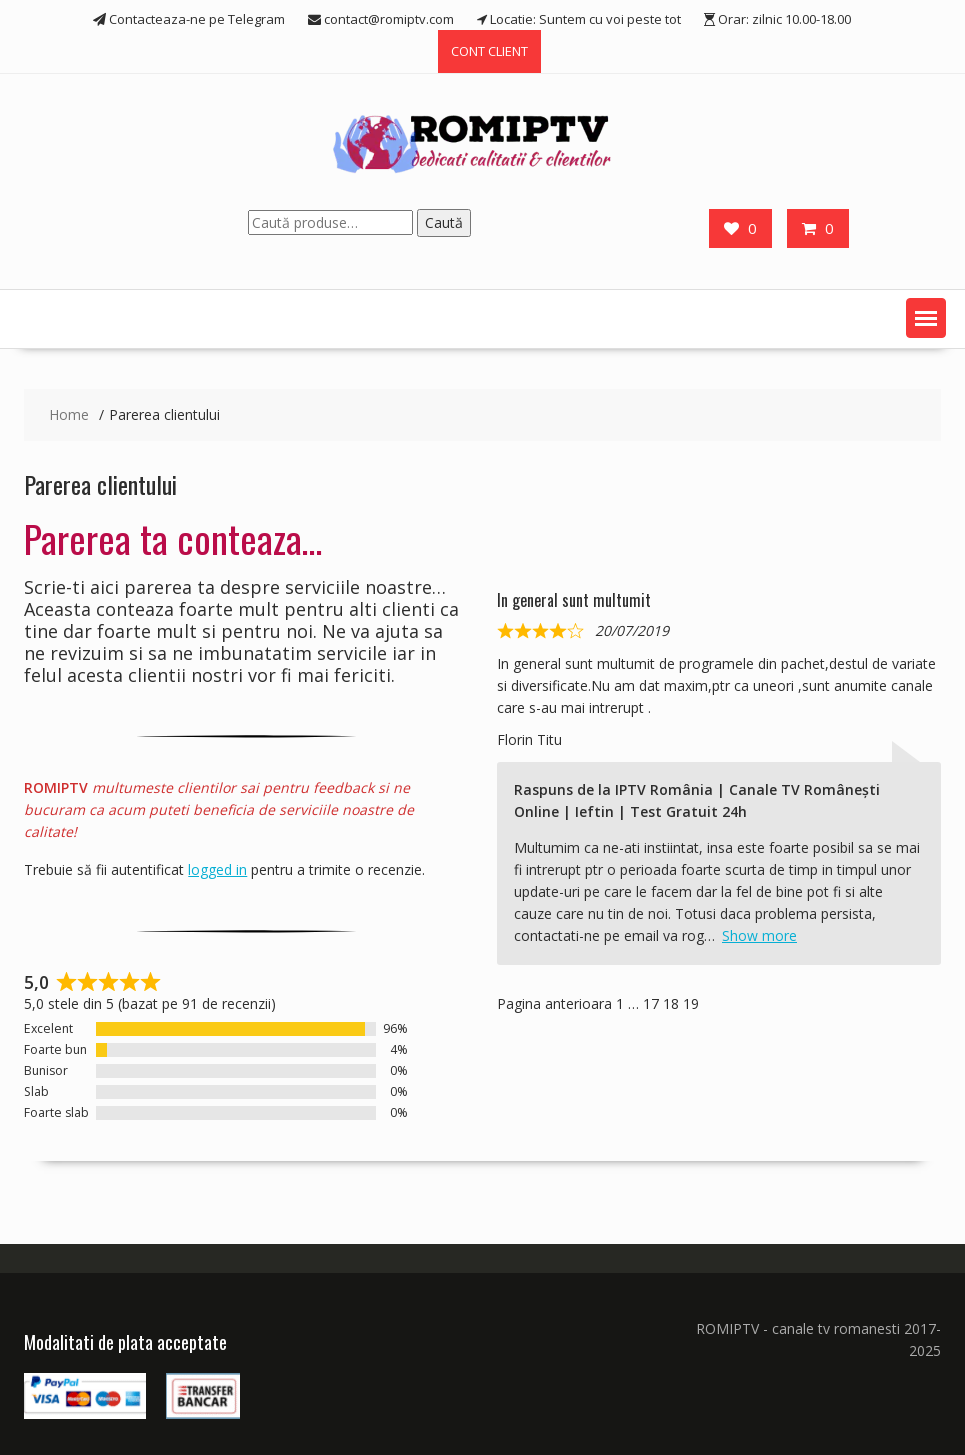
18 (671, 1003)
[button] (926, 318)
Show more (759, 935)
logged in (217, 869)
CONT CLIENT (489, 51)
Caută (444, 222)
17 (651, 1003)
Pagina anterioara (554, 1003)
